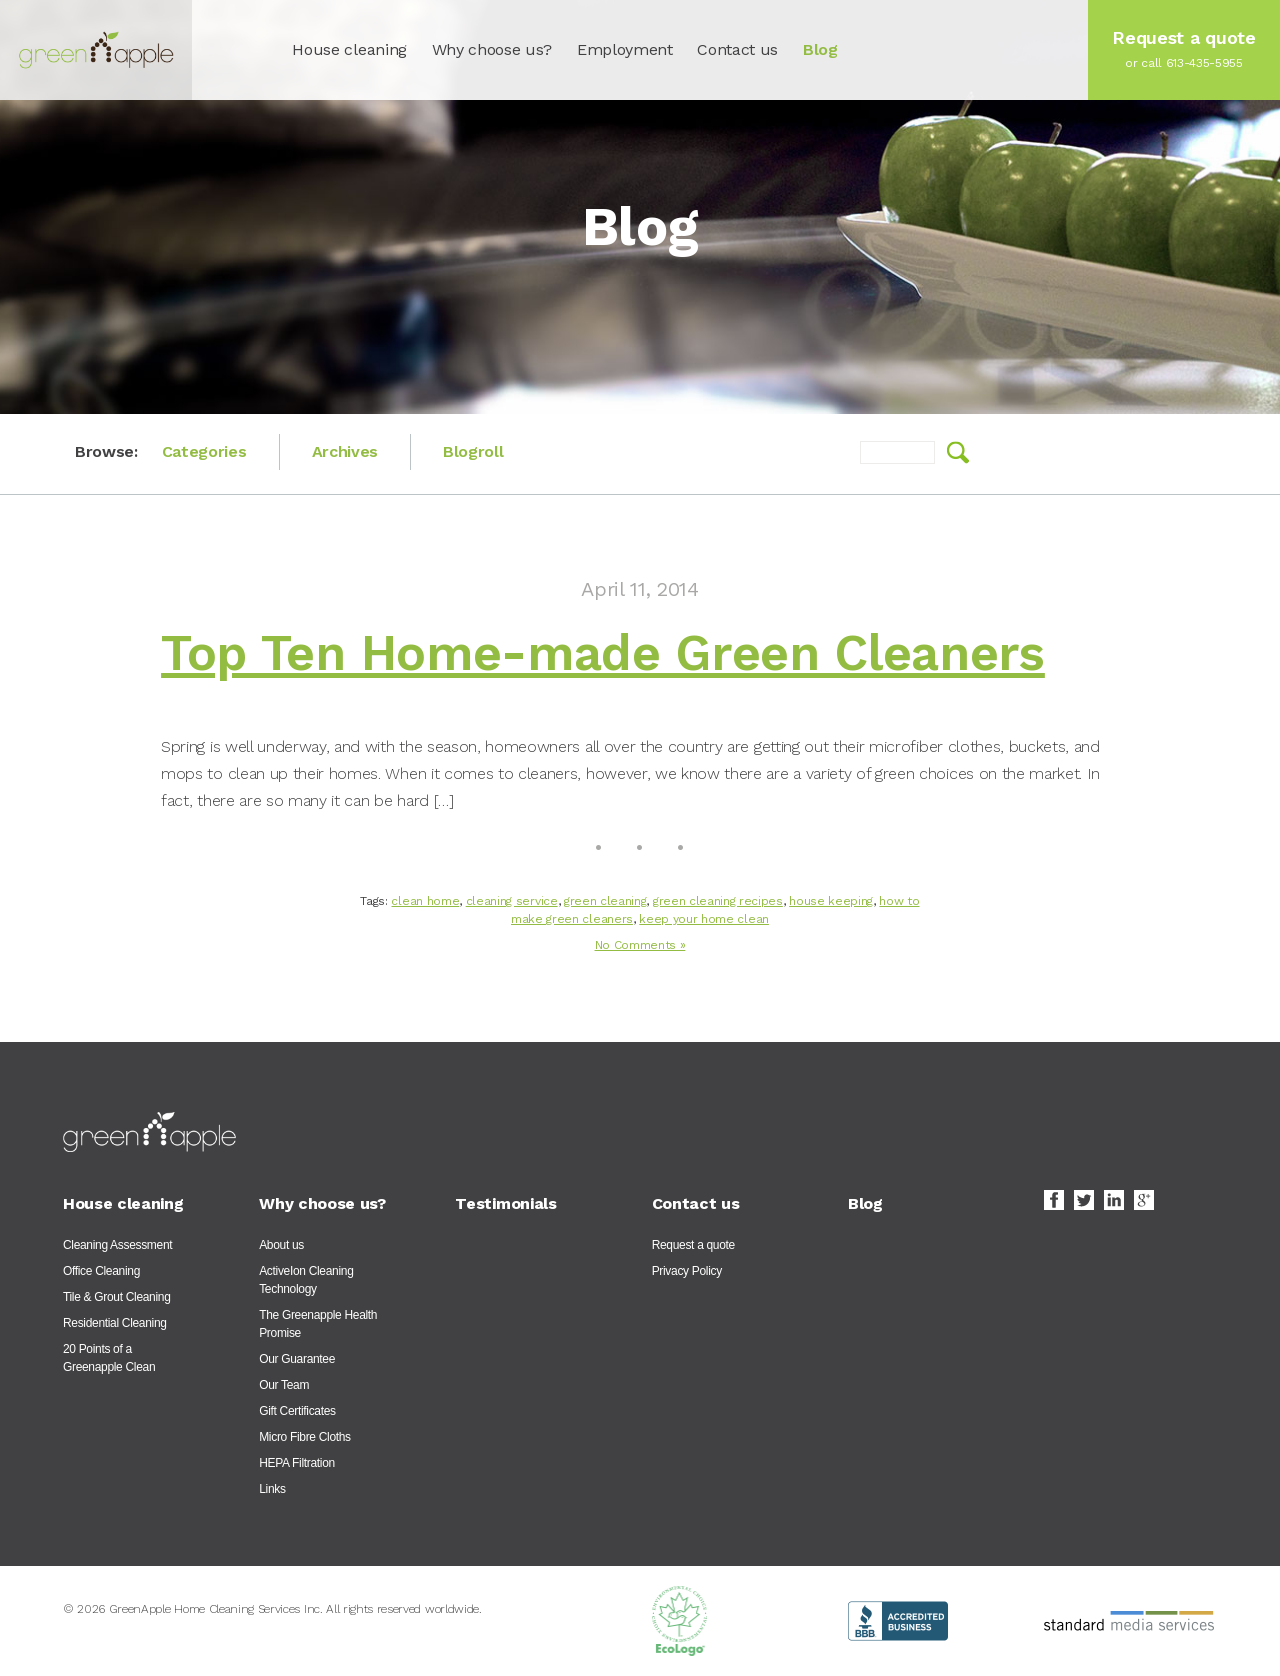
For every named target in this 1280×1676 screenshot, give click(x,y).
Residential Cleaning (115, 1323)
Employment (625, 49)
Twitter (1084, 1200)
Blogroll (473, 451)
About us (281, 1245)
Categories (204, 451)
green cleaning (605, 901)
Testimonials (505, 1203)
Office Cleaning (101, 1271)
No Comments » (640, 945)
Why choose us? (492, 49)
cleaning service (512, 901)
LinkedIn (1114, 1200)
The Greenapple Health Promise (318, 1324)
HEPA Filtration (297, 1463)
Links (272, 1489)
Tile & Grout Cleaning (117, 1297)
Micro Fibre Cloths (305, 1437)
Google (1144, 1200)
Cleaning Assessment (117, 1245)
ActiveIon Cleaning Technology (306, 1280)
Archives (345, 451)
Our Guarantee (297, 1359)
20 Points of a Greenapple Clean (109, 1358)
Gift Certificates (297, 1411)
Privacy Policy (687, 1271)
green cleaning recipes (718, 901)
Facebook (1054, 1200)
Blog (820, 49)
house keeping (831, 901)
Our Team (284, 1385)
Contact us (737, 49)
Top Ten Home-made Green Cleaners (603, 652)
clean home (425, 901)
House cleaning (349, 49)
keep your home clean (704, 919)
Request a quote (693, 1245)
